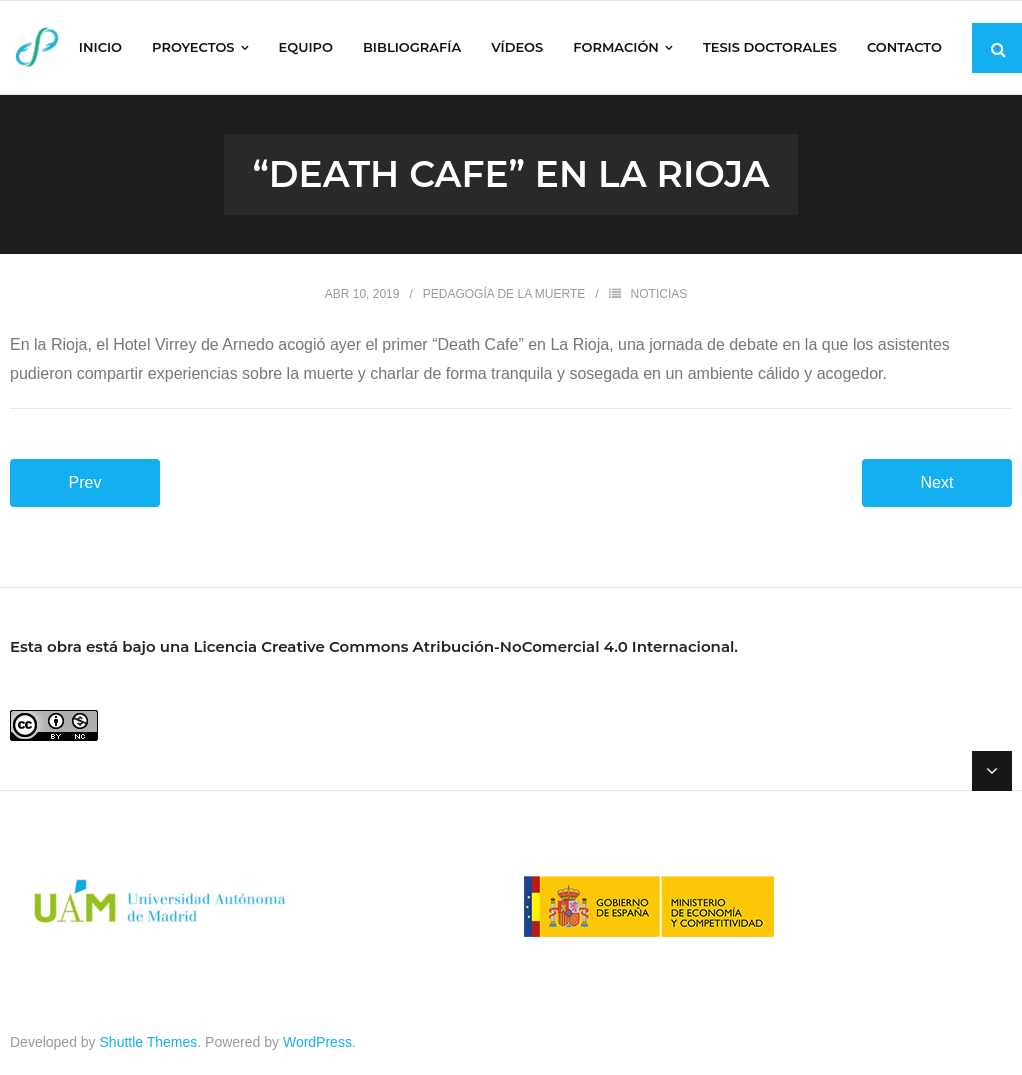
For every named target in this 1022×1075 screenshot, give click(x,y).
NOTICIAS (659, 294)
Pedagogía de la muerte (504, 294)
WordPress (317, 1042)
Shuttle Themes (149, 1042)
